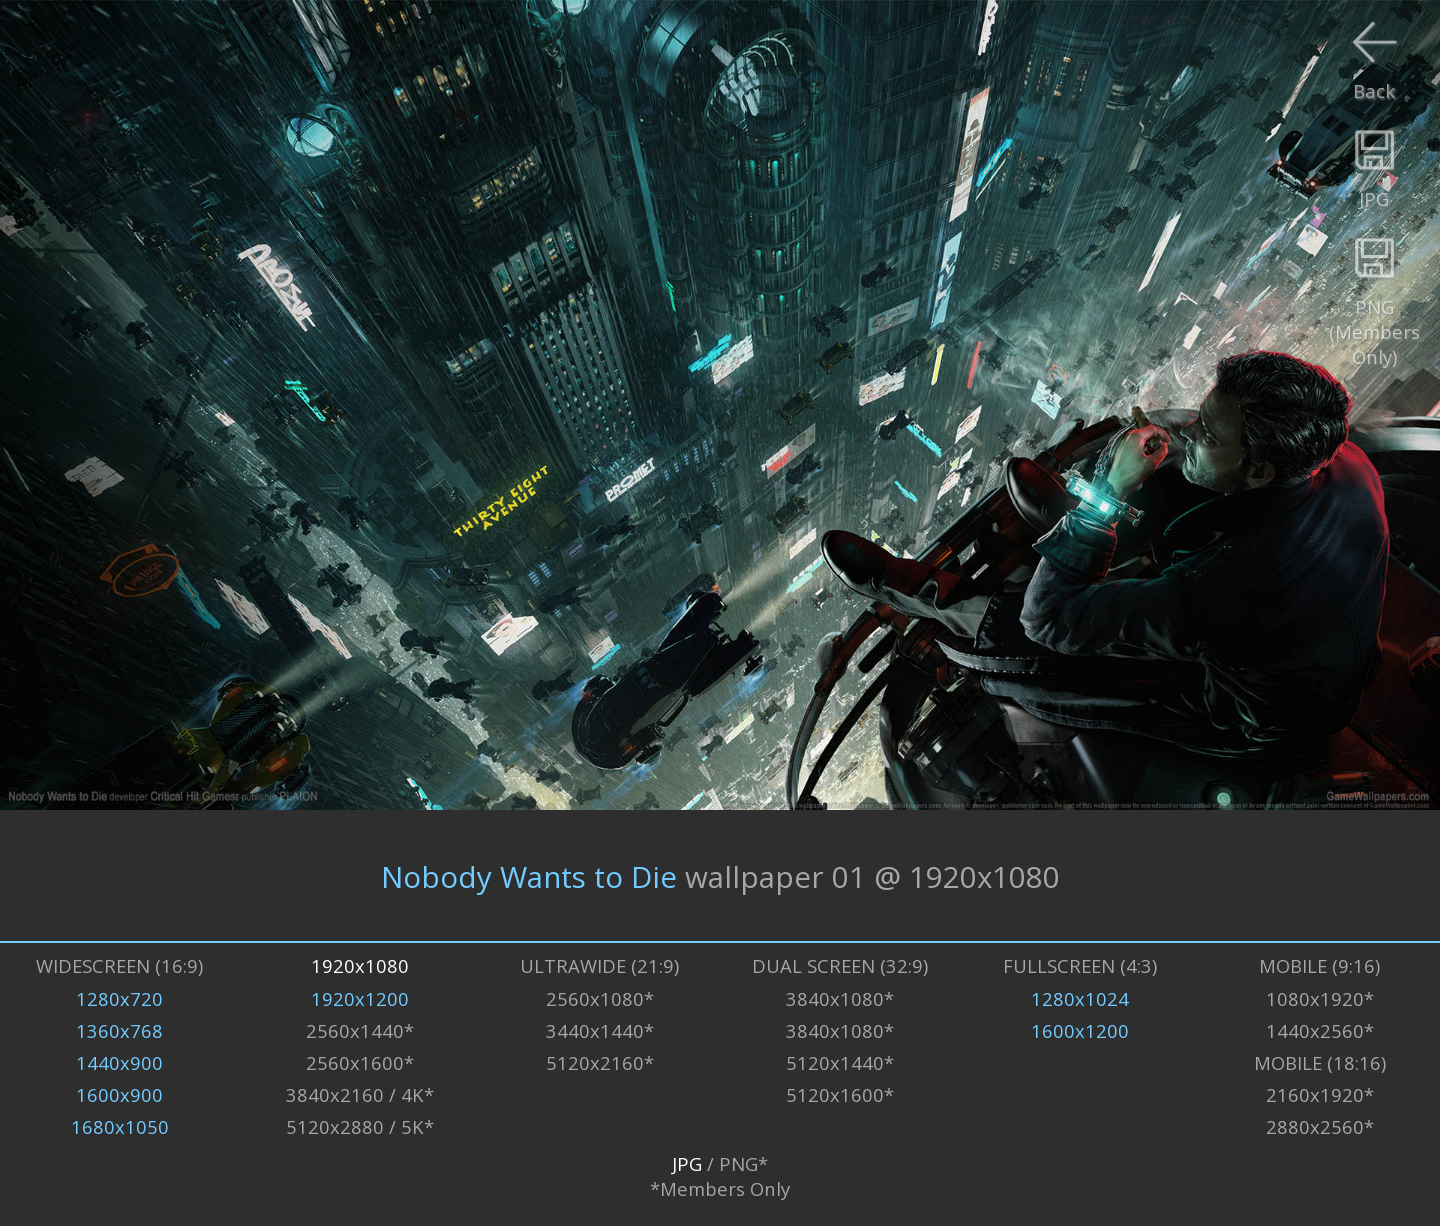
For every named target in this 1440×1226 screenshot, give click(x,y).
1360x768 (119, 1030)
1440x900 (119, 1062)
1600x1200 (1080, 1030)
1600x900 (119, 1094)
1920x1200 (360, 998)
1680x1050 (120, 1126)
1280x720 (119, 998)
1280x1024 (1080, 998)
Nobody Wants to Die (529, 875)
